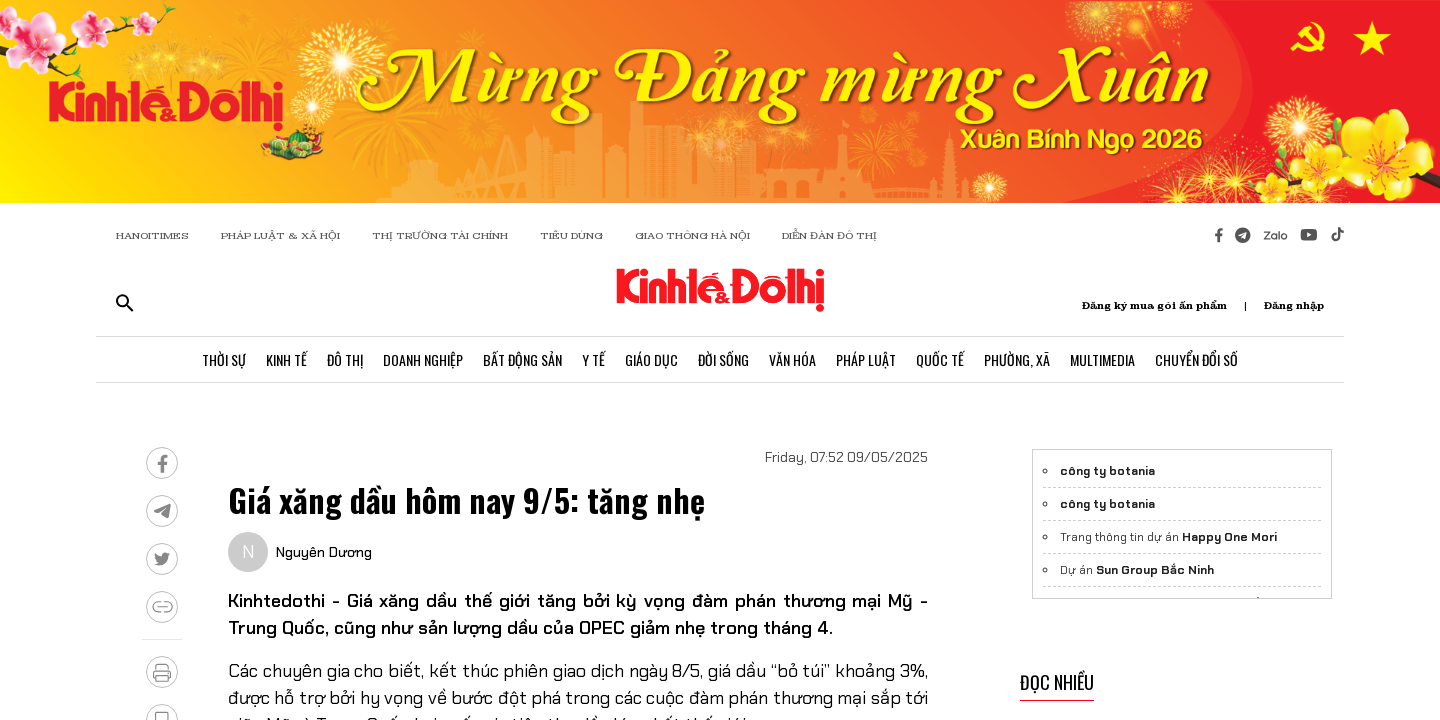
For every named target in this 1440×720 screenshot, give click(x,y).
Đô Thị (345, 359)
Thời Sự (224, 359)
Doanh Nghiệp (423, 359)
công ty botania (1107, 471)
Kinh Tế (286, 359)
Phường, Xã (1017, 359)
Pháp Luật (866, 359)
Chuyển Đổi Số (1196, 359)
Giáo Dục (651, 359)
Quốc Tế (940, 359)
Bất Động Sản (522, 359)
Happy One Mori (1229, 537)
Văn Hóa (792, 359)
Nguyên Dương (324, 552)
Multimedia (1102, 359)
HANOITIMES (152, 235)
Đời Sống (723, 359)
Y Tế (593, 359)
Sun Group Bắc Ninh (1155, 570)
